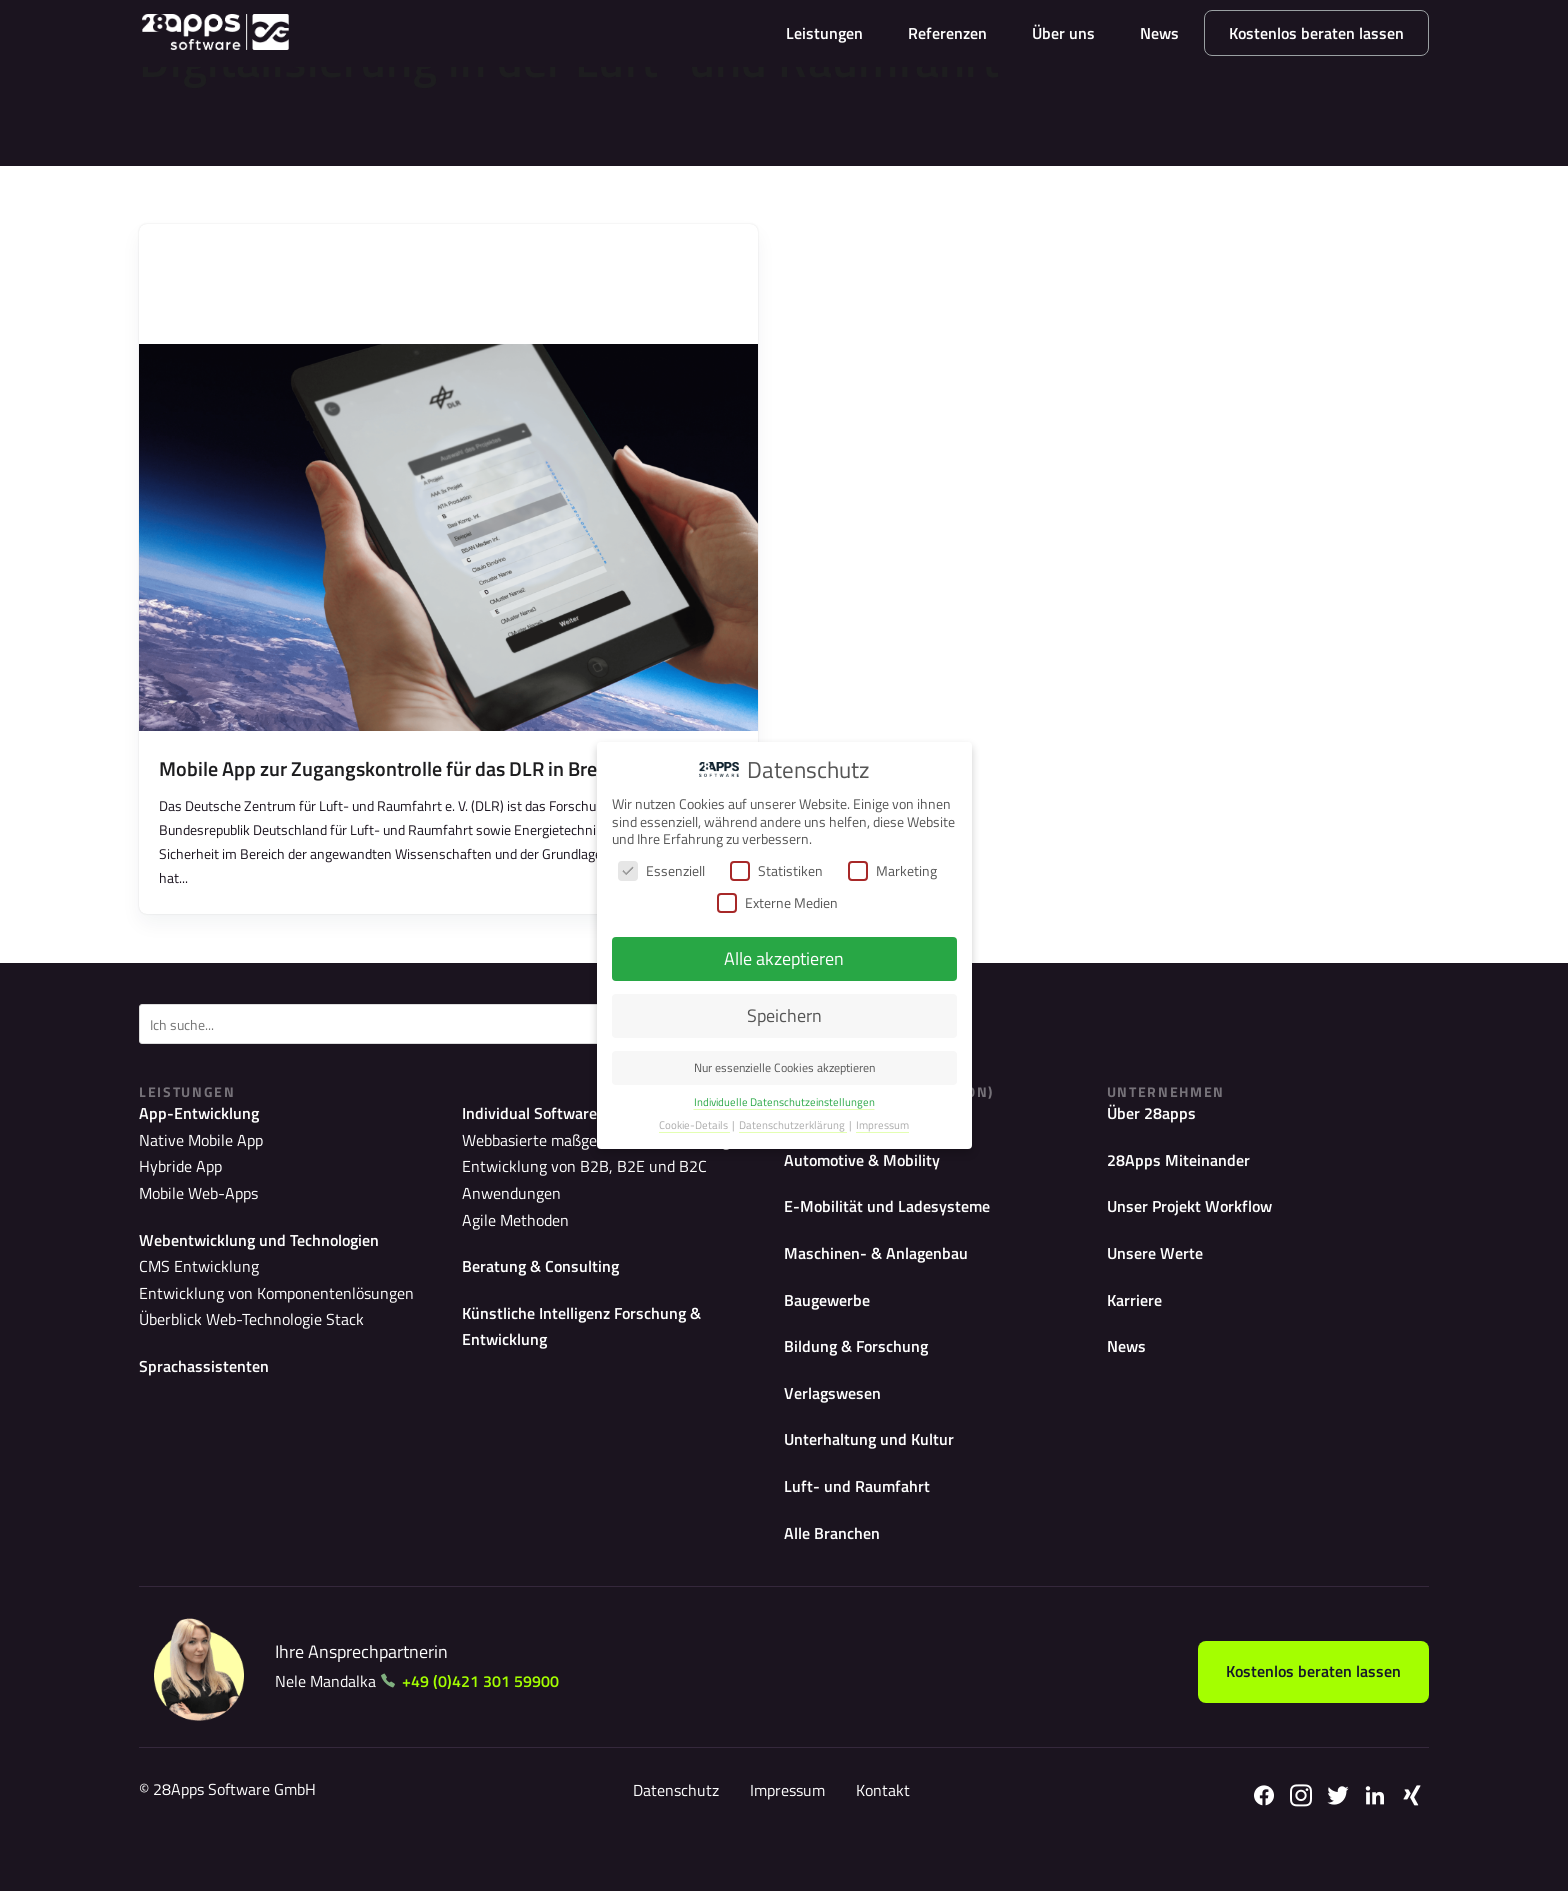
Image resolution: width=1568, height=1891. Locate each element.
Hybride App (174, 1187)
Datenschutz (672, 1832)
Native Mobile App (191, 1162)
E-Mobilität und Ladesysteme (897, 1231)
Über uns (1063, 33)
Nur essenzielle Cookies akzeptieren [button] (784, 1067)
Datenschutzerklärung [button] (793, 1125)
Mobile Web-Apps (190, 1213)
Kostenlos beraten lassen (1316, 33)
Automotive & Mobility (871, 1182)
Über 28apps (1156, 1133)
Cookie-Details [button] (694, 1125)
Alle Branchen (838, 1572)
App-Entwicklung (206, 1133)
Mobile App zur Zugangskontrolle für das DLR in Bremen (397, 788)
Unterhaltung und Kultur (879, 1475)
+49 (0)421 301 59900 (496, 1723)
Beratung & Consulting (549, 1258)
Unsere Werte (1160, 1280)
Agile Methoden (508, 1213)
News (1159, 33)
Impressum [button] (882, 1125)
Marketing (892, 870)
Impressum (783, 1832)
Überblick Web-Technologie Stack (235, 1338)
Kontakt (879, 1832)
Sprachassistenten (209, 1383)
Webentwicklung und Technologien (273, 1258)
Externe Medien (777, 902)
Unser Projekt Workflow (1200, 1231)
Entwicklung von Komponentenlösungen (258, 1312)
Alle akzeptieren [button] (784, 958)
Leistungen (824, 33)
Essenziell (661, 870)
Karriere (1138, 1328)
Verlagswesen (837, 1426)
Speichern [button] (784, 1015)
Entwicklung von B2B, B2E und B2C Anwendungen (612, 1187)
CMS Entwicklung (191, 1287)
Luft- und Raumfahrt (864, 1524)
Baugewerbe (832, 1328)
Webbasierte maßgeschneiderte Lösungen (586, 1162)
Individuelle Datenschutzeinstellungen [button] (784, 1102)
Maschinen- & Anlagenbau (886, 1280)
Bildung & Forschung (865, 1377)
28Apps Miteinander (1185, 1182)
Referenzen (947, 33)
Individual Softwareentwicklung (584, 1133)
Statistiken (776, 870)
